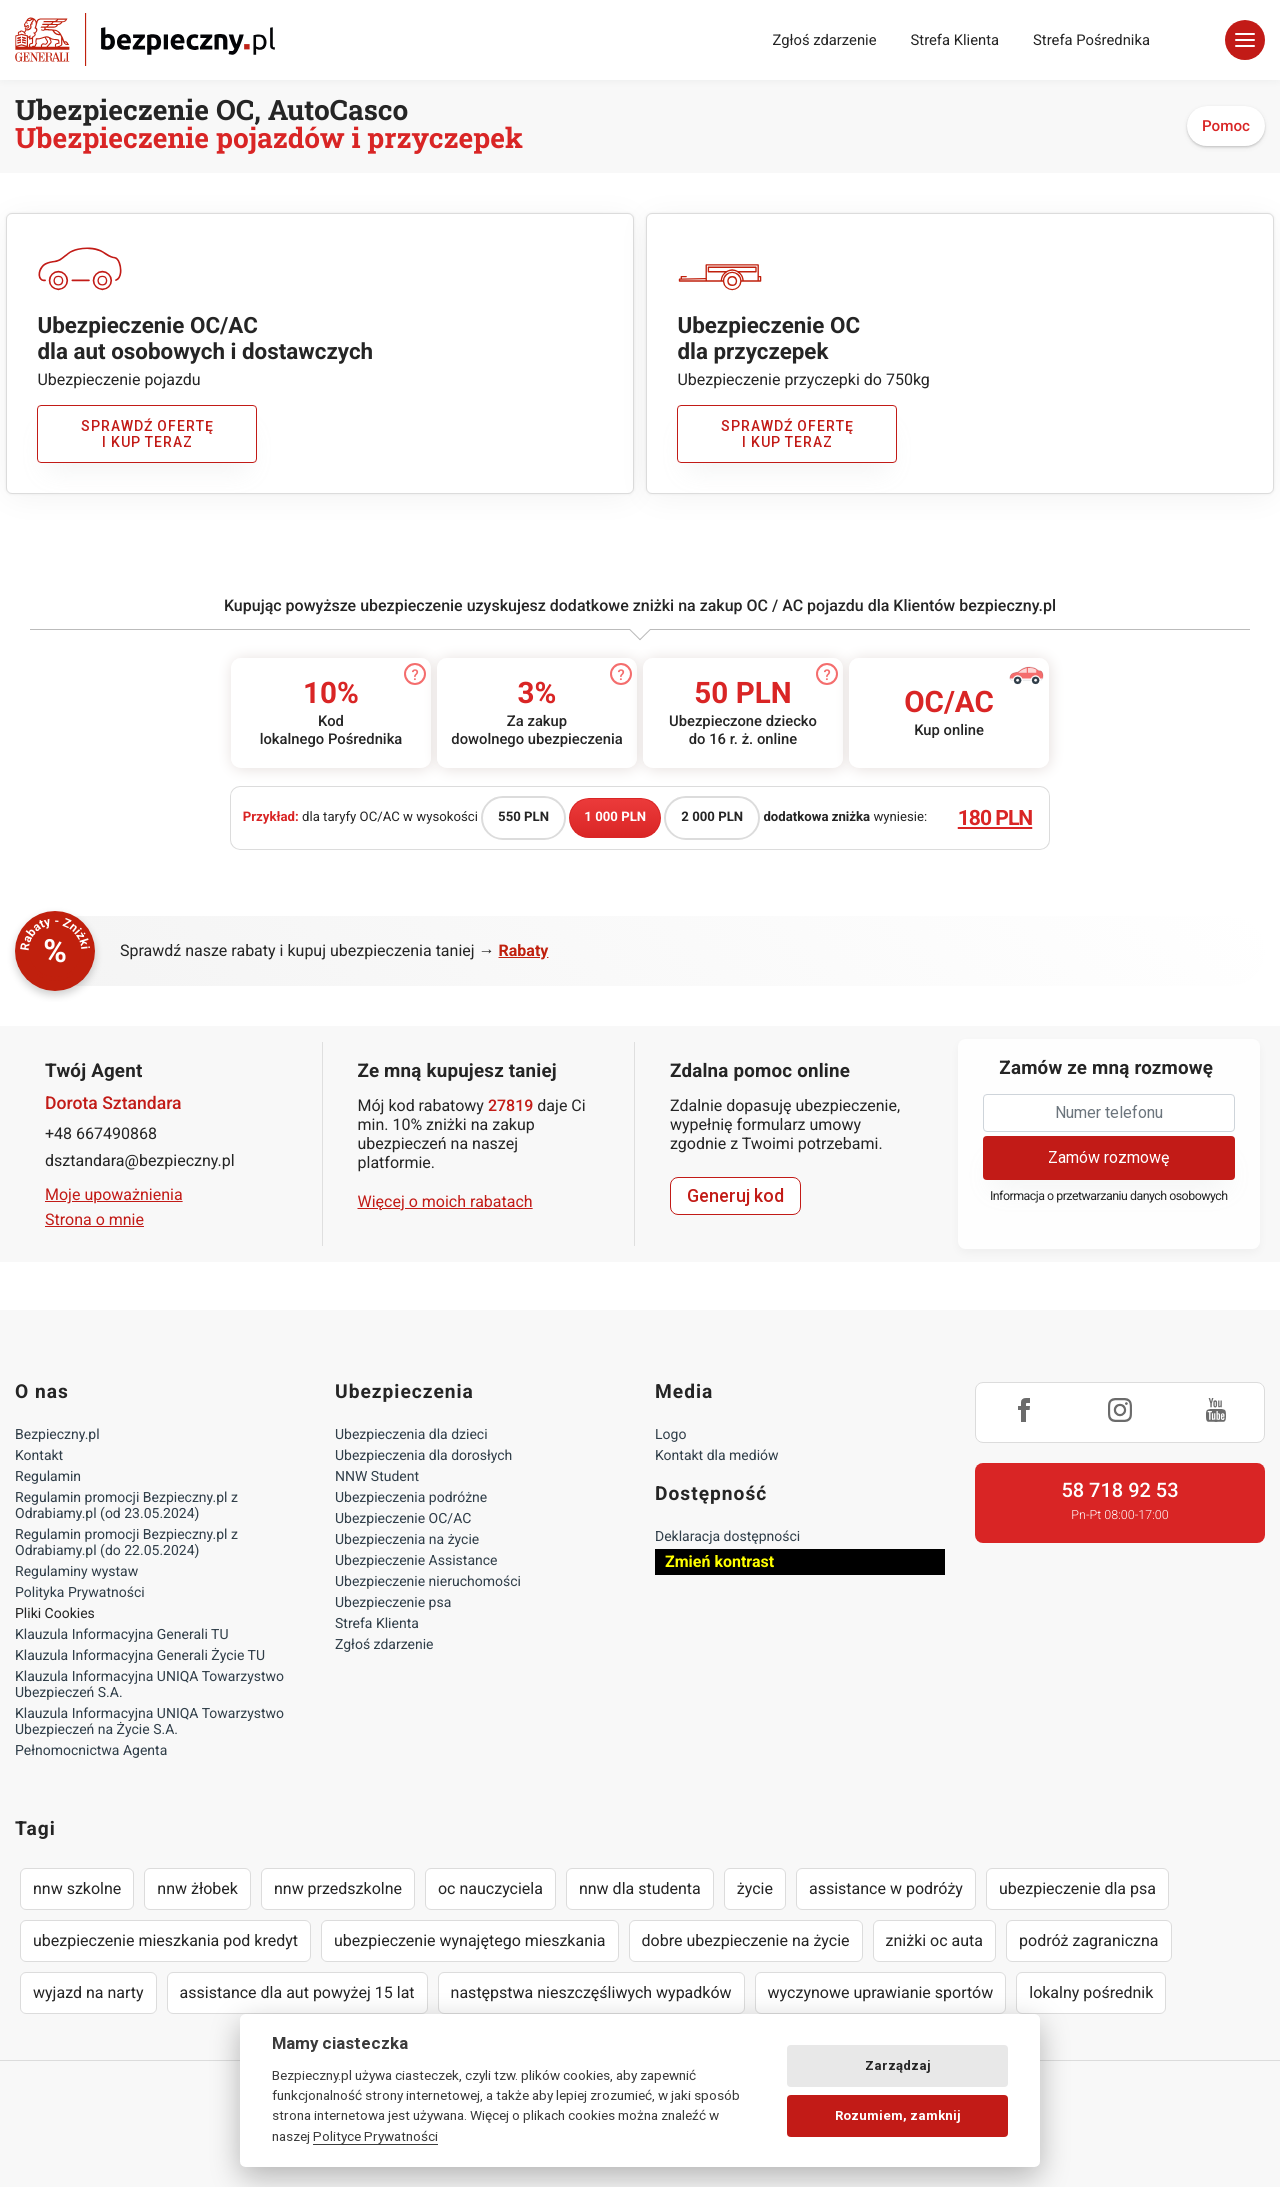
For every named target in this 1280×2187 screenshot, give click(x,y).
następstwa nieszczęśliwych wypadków (591, 1992)
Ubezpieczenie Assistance (416, 1561)
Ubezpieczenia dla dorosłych (423, 1456)
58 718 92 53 (1119, 1490)
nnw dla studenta (640, 1888)
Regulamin (48, 1477)
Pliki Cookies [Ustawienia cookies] (55, 1614)
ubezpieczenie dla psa (1077, 1888)
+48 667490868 (101, 1133)
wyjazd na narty (88, 1992)
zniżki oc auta (935, 1940)
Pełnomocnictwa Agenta (91, 1751)
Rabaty (524, 950)
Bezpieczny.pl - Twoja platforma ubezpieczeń (145, 39)
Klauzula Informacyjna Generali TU (121, 1635)
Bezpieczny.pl (57, 1435)
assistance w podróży (886, 1888)
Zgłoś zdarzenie (824, 40)
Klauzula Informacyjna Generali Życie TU (140, 1656)
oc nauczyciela (490, 1888)
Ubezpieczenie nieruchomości (428, 1582)
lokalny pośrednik (1091, 1992)
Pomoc (1226, 126)
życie (755, 1888)
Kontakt (39, 1456)
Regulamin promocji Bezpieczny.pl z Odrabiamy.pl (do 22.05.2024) (126, 1543)
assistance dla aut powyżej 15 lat (297, 1992)
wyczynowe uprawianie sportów (881, 1992)
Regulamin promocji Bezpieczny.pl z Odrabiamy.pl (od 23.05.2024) (126, 1506)
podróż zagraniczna (1088, 1940)
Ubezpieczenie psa (393, 1603)
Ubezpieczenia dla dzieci (411, 1435)
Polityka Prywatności (80, 1593)
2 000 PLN (712, 817)
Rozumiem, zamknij (898, 2115)
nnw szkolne (77, 1888)
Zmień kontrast (719, 1561)
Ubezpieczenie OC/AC (403, 1519)
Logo (670, 1435)
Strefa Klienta (955, 40)
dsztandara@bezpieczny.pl (140, 1160)
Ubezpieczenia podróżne (411, 1498)
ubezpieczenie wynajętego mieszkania (470, 1940)
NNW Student (377, 1477)
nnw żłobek (197, 1888)
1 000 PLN (615, 817)
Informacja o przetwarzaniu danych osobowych (1109, 1196)
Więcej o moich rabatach (445, 1201)
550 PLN (523, 817)
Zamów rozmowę (1108, 1157)
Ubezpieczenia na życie (407, 1540)
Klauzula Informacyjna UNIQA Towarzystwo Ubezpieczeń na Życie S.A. (149, 1722)
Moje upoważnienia (114, 1194)
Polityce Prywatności (375, 2136)
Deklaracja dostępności (727, 1537)
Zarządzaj (898, 2065)
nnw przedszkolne (338, 1888)
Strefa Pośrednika (1091, 40)
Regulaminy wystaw (76, 1572)
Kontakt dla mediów (717, 1456)
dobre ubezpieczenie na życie (746, 1940)
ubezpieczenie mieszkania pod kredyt (165, 1940)
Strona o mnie (94, 1219)
